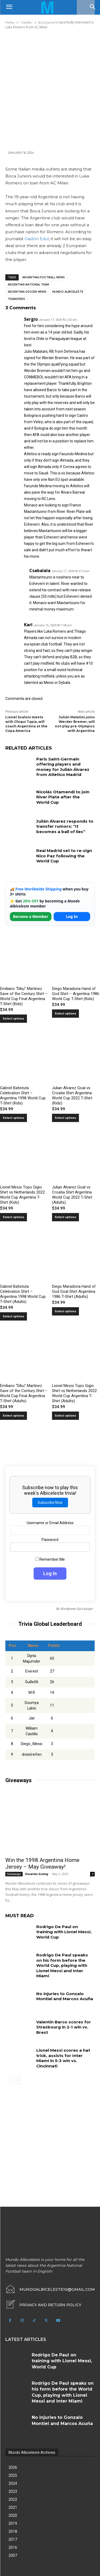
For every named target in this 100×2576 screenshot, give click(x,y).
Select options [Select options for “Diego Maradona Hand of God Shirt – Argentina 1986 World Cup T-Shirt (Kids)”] (65, 1013)
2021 (13, 2507)
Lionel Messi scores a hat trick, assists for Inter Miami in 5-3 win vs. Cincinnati (63, 2058)
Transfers (16, 299)
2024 (13, 2483)
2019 (13, 2523)
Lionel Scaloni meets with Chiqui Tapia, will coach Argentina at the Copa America (26, 723)
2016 (13, 2547)
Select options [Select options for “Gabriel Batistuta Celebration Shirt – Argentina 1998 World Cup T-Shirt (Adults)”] (13, 1316)
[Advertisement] (50, 90)
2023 (13, 2491)
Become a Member (30, 916)
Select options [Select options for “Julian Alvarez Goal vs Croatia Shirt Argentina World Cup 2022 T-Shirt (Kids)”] (65, 1118)
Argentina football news (43, 277)
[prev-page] (8, 2080)
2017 (13, 2539)
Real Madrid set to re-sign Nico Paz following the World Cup (64, 855)
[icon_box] (43, 2305)
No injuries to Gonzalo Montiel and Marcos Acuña (64, 1996)
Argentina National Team (28, 284)
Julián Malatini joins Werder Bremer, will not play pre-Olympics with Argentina (75, 723)
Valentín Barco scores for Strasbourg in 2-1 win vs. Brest (63, 2027)
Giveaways (14, 1874)
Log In (72, 916)
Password (50, 1539)
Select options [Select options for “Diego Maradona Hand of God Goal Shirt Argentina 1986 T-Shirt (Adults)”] (65, 1311)
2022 (13, 2499)
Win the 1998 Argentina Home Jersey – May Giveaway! (42, 1863)
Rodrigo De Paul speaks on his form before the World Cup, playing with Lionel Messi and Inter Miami (62, 1965)
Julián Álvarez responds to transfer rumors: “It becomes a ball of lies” (64, 826)
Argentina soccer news (27, 292)
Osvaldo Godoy (36, 1874)
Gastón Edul (37, 238)
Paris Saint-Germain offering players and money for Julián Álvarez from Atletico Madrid (62, 766)
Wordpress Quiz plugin (76, 1609)
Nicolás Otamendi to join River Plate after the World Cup (62, 797)
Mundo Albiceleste (67, 292)
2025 (13, 2475)
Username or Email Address (50, 1523)
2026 (13, 2467)
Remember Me (50, 1559)
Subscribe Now (50, 1502)
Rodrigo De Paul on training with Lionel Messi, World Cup (63, 1932)
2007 (13, 2555)
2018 (13, 2531)
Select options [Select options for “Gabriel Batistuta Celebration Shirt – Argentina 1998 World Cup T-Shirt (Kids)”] (13, 1118)
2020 (13, 2515)
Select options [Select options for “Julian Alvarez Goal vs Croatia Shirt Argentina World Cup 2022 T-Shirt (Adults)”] (65, 1217)
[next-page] (17, 2080)
